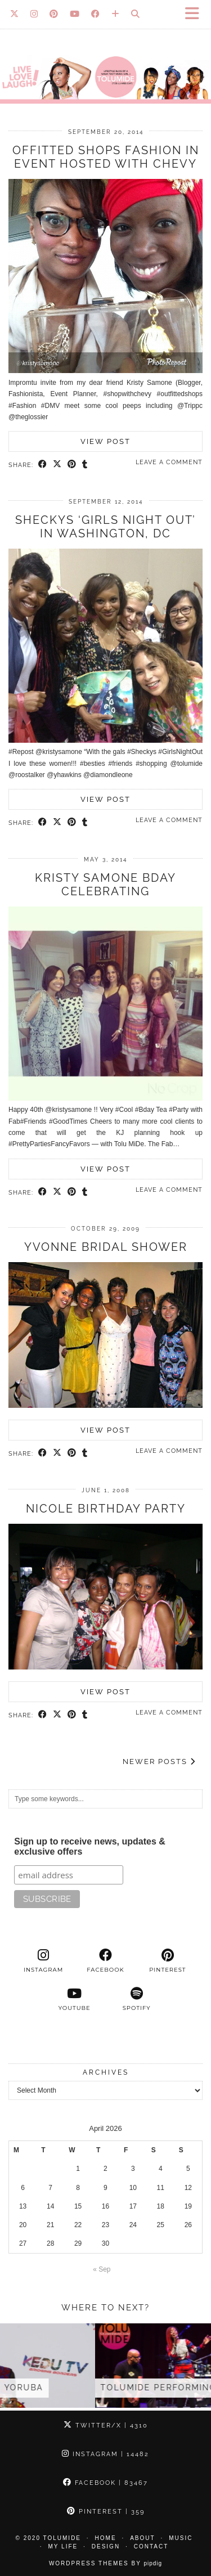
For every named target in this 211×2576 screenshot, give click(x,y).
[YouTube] (75, 14)
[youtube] (74, 1999)
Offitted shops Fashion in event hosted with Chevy (105, 156)
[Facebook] (95, 14)
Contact (151, 2546)
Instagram (105, 2454)
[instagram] (43, 1960)
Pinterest (106, 2511)
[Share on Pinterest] (72, 464)
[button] (195, 14)
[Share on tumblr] (85, 464)
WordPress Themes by (105, 2563)
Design (106, 2546)
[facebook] (105, 1960)
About (142, 2538)
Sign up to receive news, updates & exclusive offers (89, 1846)
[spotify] (137, 1999)
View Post (105, 441)
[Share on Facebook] (42, 464)
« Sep (101, 2269)
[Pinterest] (54, 14)
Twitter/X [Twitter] (106, 2425)
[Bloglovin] (115, 14)
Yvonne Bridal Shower (105, 1247)
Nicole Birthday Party (106, 1508)
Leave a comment (169, 462)
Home (105, 2538)
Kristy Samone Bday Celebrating (105, 884)
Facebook (105, 2483)
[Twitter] (14, 14)
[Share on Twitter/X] (57, 464)
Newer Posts (159, 1761)
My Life (63, 2546)
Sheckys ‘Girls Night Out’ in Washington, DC (105, 526)
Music (180, 2538)
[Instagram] (34, 14)
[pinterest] (168, 1960)
